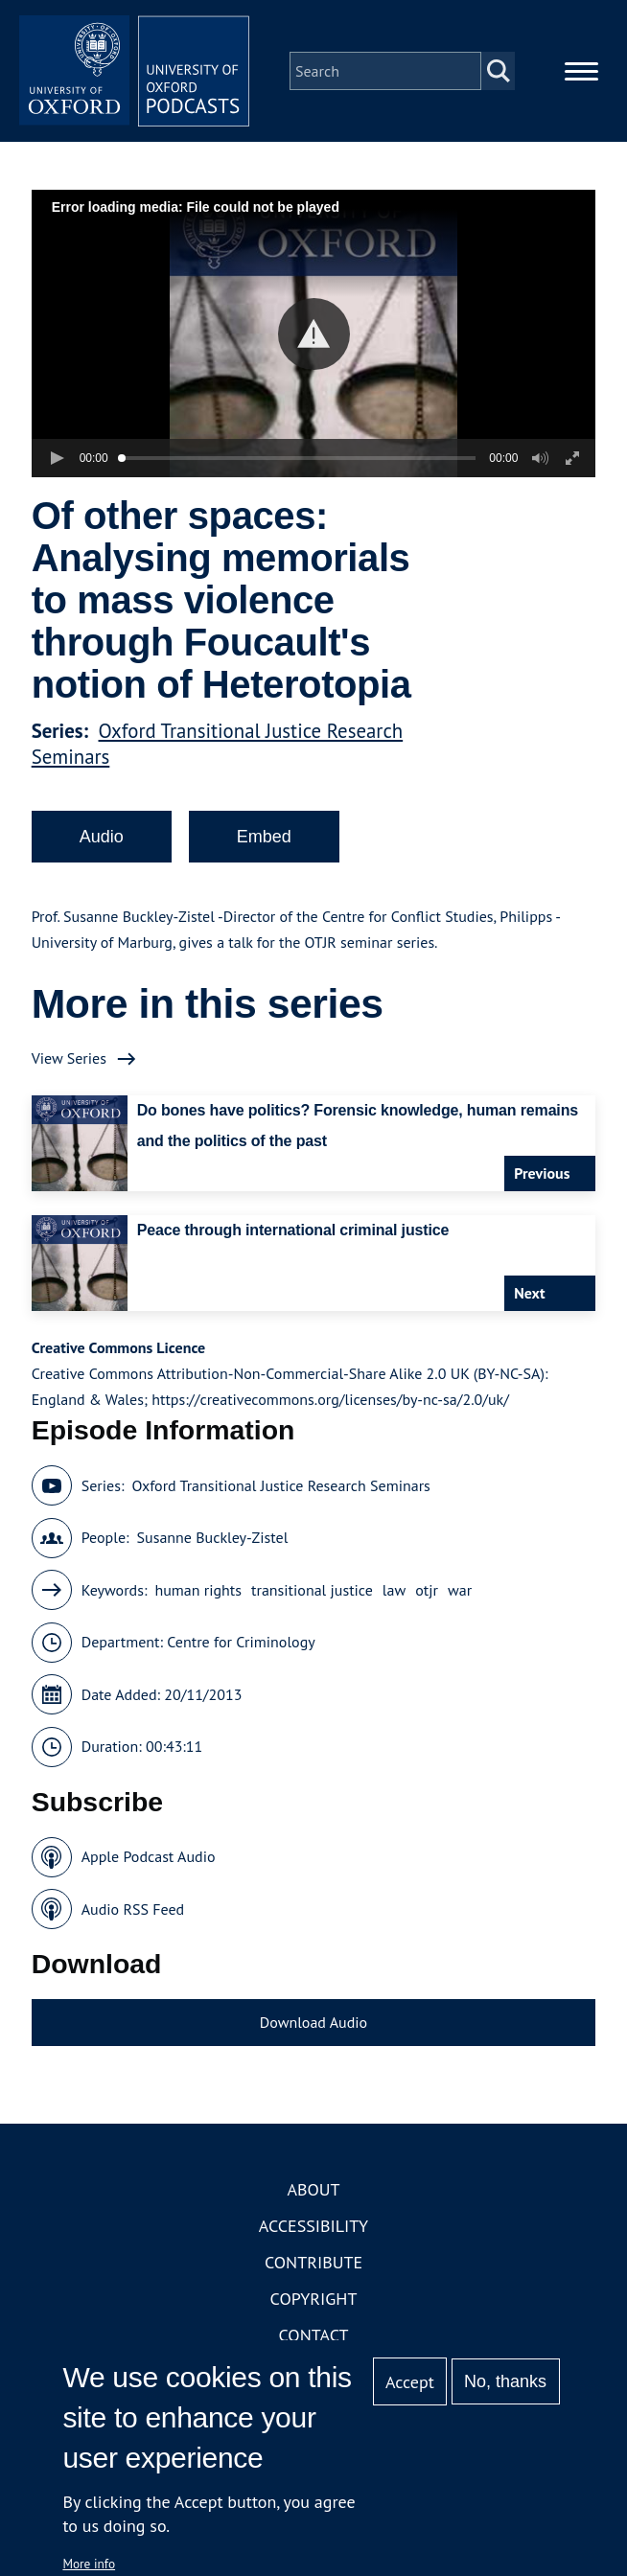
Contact (314, 2335)
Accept (409, 2382)
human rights (198, 1589)
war (460, 1589)
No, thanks (505, 2381)
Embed (264, 836)
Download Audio (313, 2022)
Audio (102, 836)
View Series (69, 1058)
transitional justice (312, 1589)
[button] (314, 334)
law (394, 1589)
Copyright (314, 2299)
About (313, 2189)
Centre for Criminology (240, 1641)
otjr (426, 1589)
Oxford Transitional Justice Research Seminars (280, 1485)
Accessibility (313, 2226)
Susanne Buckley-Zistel (213, 1537)
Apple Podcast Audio (148, 1856)
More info (88, 2563)
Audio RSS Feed (132, 1909)
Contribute (313, 2262)
